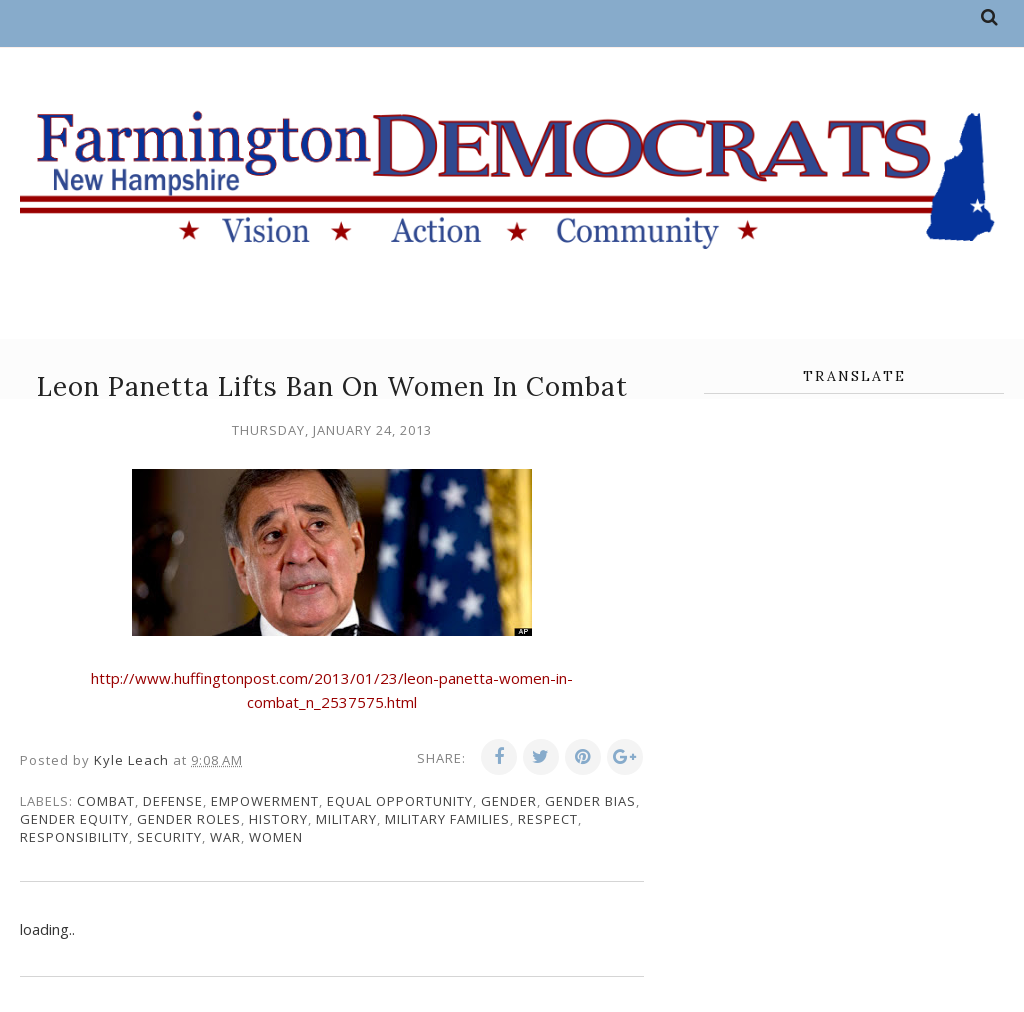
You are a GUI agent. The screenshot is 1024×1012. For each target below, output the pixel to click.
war (225, 837)
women (276, 837)
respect (548, 819)
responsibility (74, 837)
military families (447, 819)
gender (509, 801)
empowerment (265, 801)
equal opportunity (400, 801)
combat (106, 801)
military (346, 819)
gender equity (74, 819)
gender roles (189, 819)
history (278, 819)
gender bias (590, 801)
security (169, 837)
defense (173, 801)
